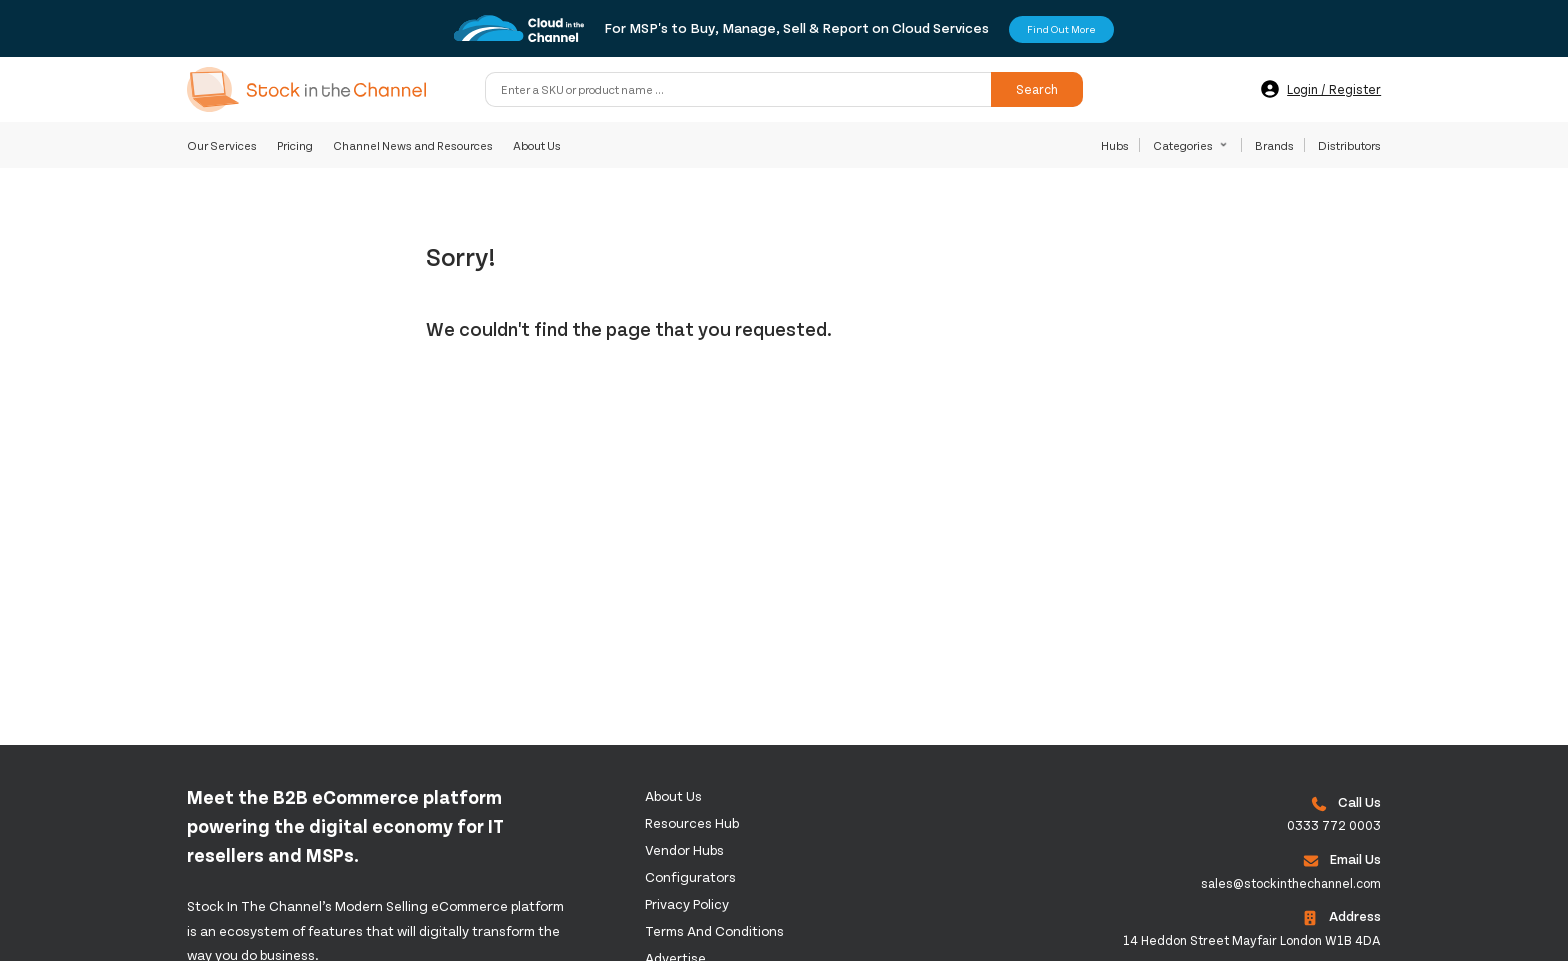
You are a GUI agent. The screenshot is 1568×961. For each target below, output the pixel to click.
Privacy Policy (687, 903)
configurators (690, 876)
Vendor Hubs (684, 849)
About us (673, 795)
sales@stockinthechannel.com (1291, 883)
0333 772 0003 (1334, 825)
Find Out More (1061, 29)
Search (1037, 89)
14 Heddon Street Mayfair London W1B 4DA (1252, 940)
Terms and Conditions (714, 930)
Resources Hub (692, 822)
